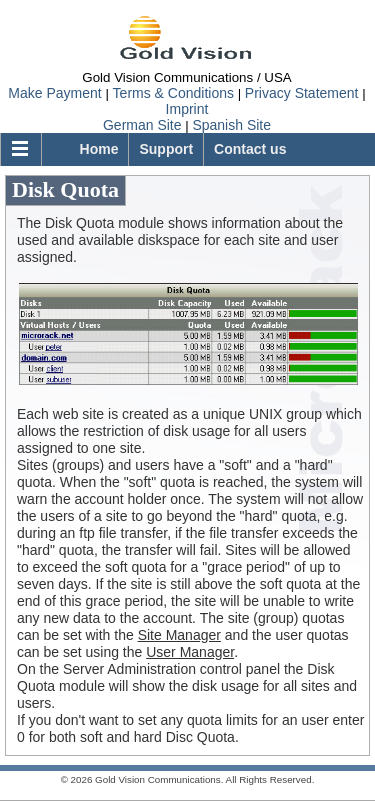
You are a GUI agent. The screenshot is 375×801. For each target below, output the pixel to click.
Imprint (187, 109)
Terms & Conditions (173, 93)
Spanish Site (231, 125)
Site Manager (179, 635)
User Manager (190, 652)
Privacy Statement (302, 93)
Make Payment (54, 93)
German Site (142, 125)
